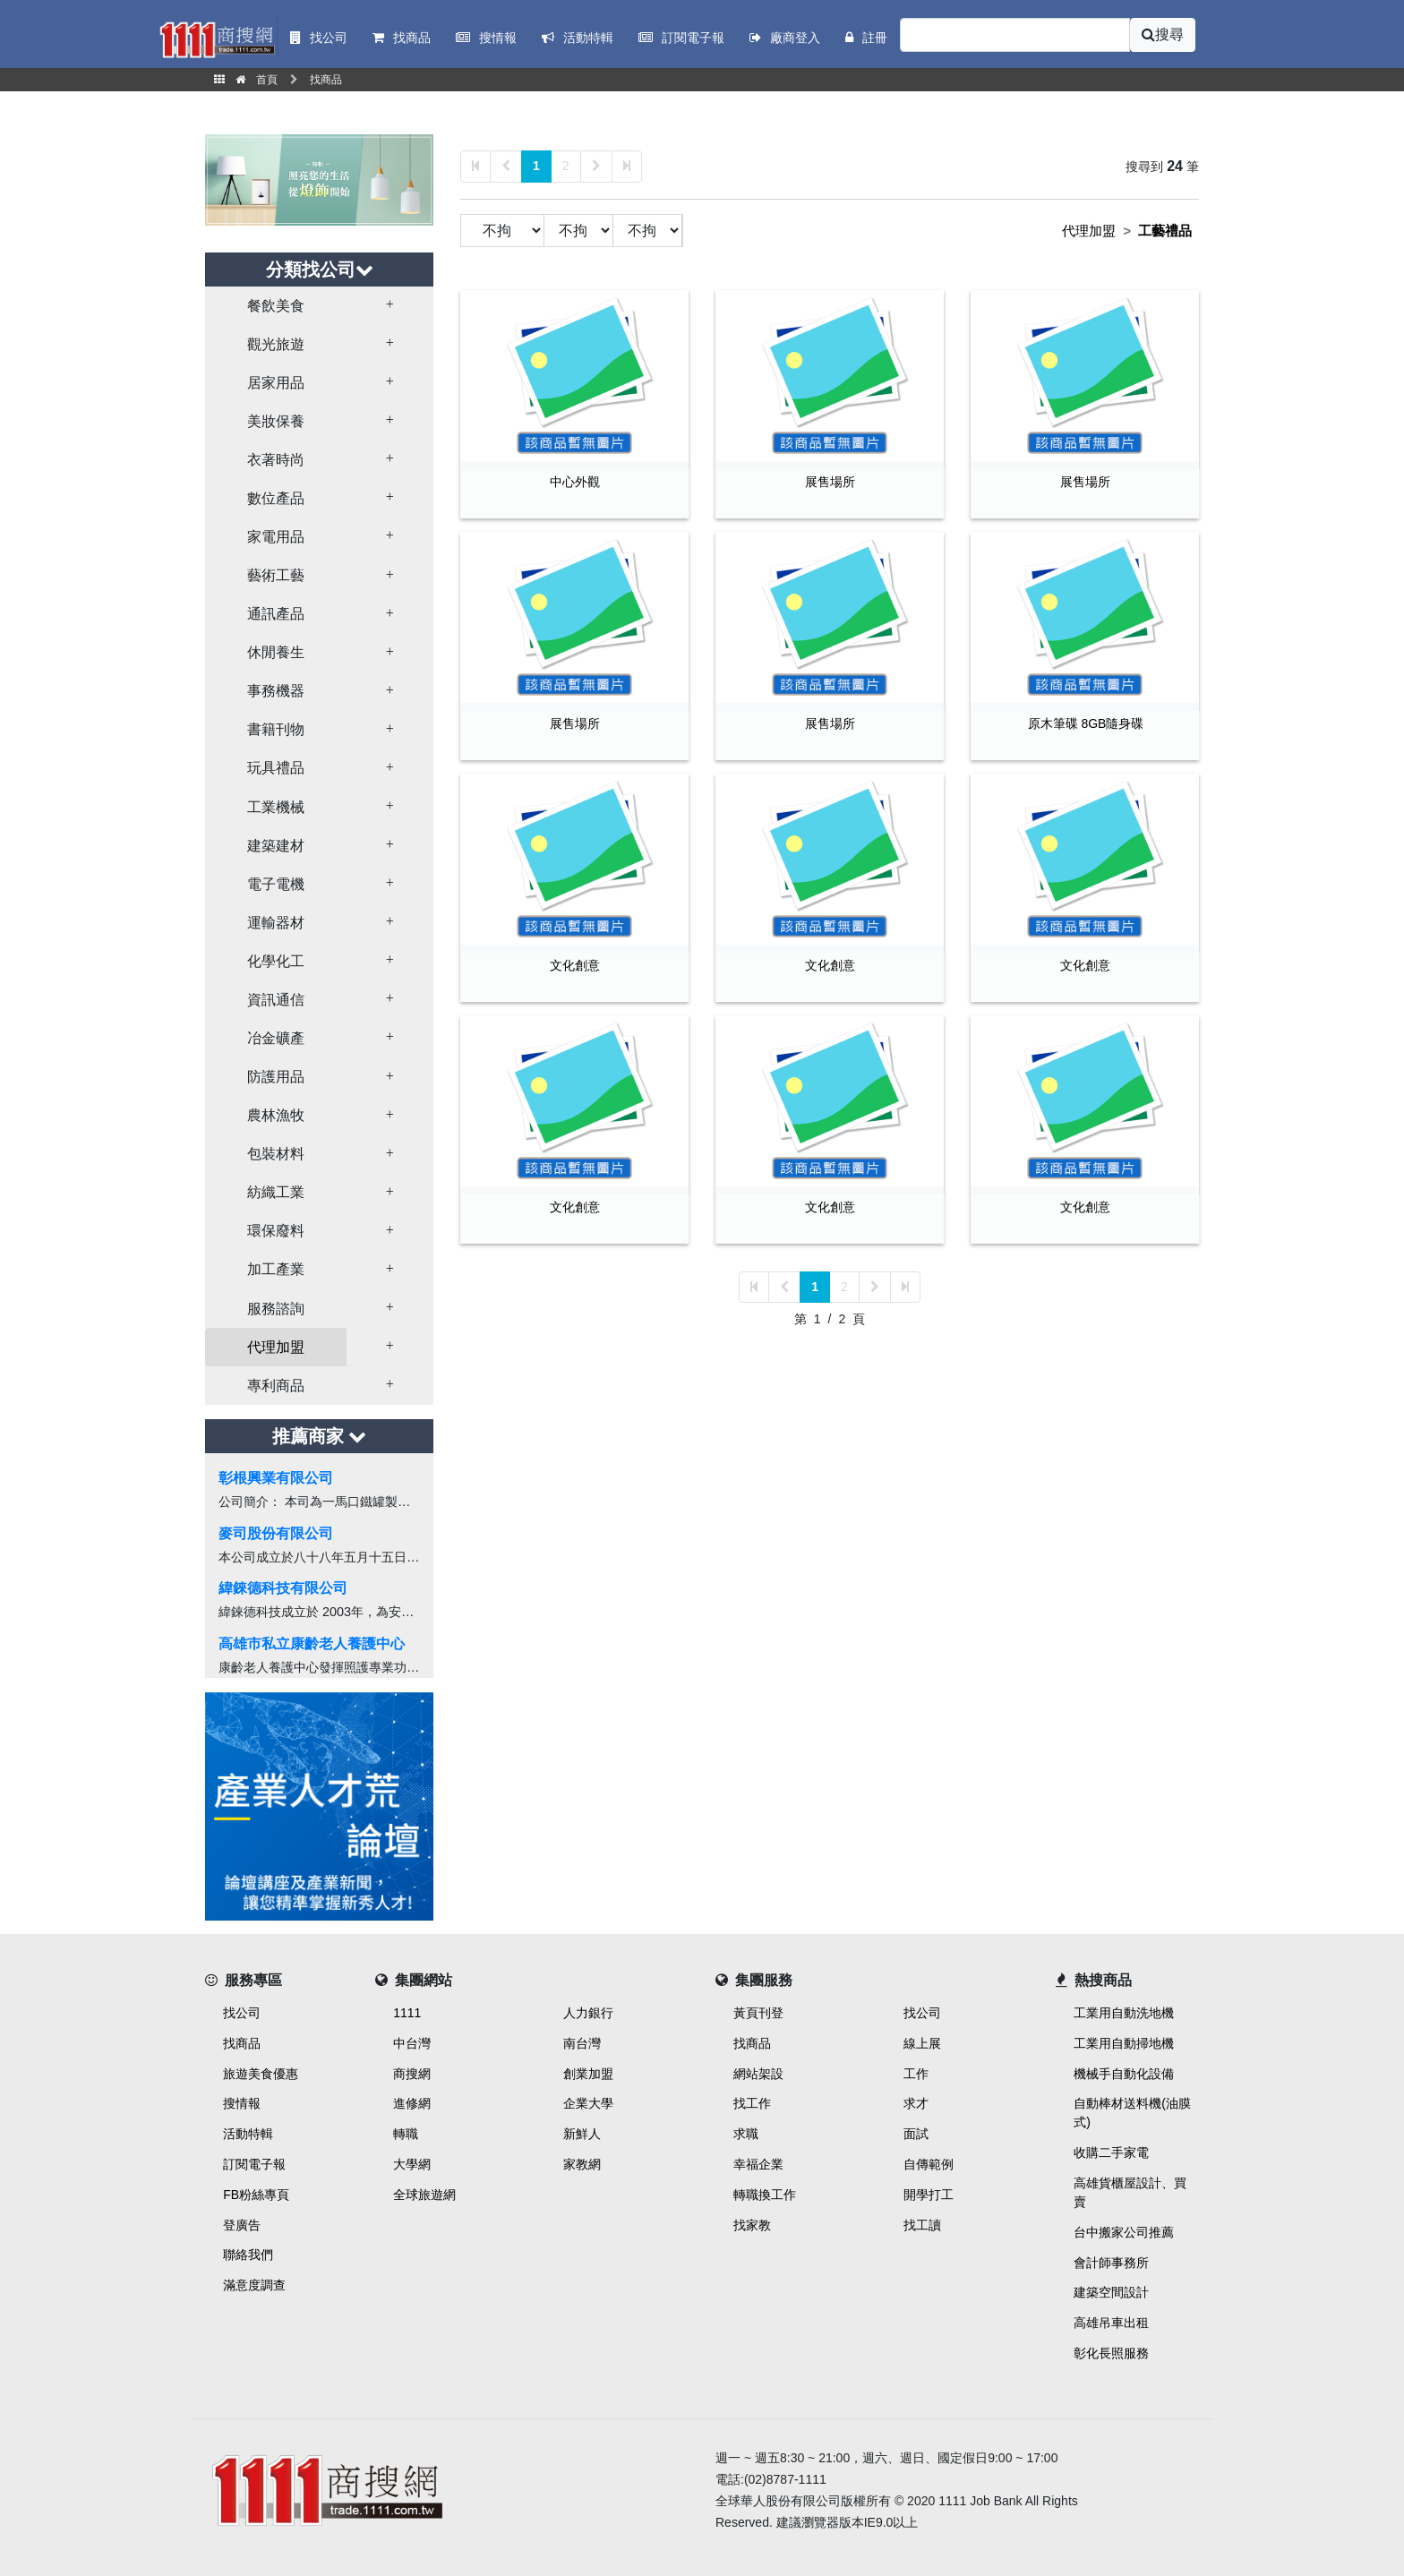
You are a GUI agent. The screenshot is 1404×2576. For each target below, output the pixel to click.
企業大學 (588, 2103)
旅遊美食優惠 (260, 2074)
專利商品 (275, 1385)
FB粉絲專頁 (256, 2194)
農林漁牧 (275, 1115)
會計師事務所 (1111, 2262)
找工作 (752, 2103)
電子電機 (275, 884)
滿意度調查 (254, 2285)
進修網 (412, 2103)
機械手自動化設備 (1124, 2074)
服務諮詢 (275, 1308)
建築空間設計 (1111, 2292)
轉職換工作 (764, 2194)
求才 (916, 2103)
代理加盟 (275, 1347)
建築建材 (275, 845)
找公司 (242, 2013)
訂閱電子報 (254, 2164)
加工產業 (275, 1269)
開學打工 (928, 2194)
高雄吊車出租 (1111, 2322)
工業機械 (275, 807)
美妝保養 (275, 421)
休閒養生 (275, 652)
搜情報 (242, 2103)
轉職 (405, 2134)
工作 (916, 2074)
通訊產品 (275, 613)
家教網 (582, 2164)
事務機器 (275, 690)
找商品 (242, 2043)
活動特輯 (248, 2134)
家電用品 (275, 536)
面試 (916, 2134)
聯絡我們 (248, 2254)
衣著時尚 (275, 459)
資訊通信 (275, 999)
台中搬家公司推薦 (1124, 2232)
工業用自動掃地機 (1124, 2043)
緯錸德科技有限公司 (282, 1588)
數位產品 (275, 498)
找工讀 (922, 2225)
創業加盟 (588, 2074)
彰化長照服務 (1111, 2353)
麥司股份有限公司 (275, 1533)
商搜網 (412, 2074)
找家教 (752, 2225)
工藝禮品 (1165, 230)
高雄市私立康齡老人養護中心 (311, 1643)
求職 (745, 2134)
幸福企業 (758, 2164)
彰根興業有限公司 (275, 1477)
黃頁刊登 (758, 2013)
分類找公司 (319, 269)
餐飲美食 (275, 305)
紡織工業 (275, 1192)
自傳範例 (928, 2164)
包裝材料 (275, 1153)
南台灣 (582, 2043)
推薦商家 (319, 1436)
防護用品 (275, 1076)
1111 (407, 2013)
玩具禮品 (275, 767)
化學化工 (275, 961)
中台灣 (412, 2043)
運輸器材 (275, 922)
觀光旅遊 (275, 344)
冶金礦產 (275, 1038)
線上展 (922, 2043)
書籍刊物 (275, 729)
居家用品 (275, 382)
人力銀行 (588, 2013)
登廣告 (242, 2225)
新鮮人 (582, 2134)
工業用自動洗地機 (1124, 2013)
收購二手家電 (1111, 2152)
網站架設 (758, 2074)
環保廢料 (275, 1230)
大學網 (412, 2164)
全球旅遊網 (424, 2194)
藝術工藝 (275, 575)
